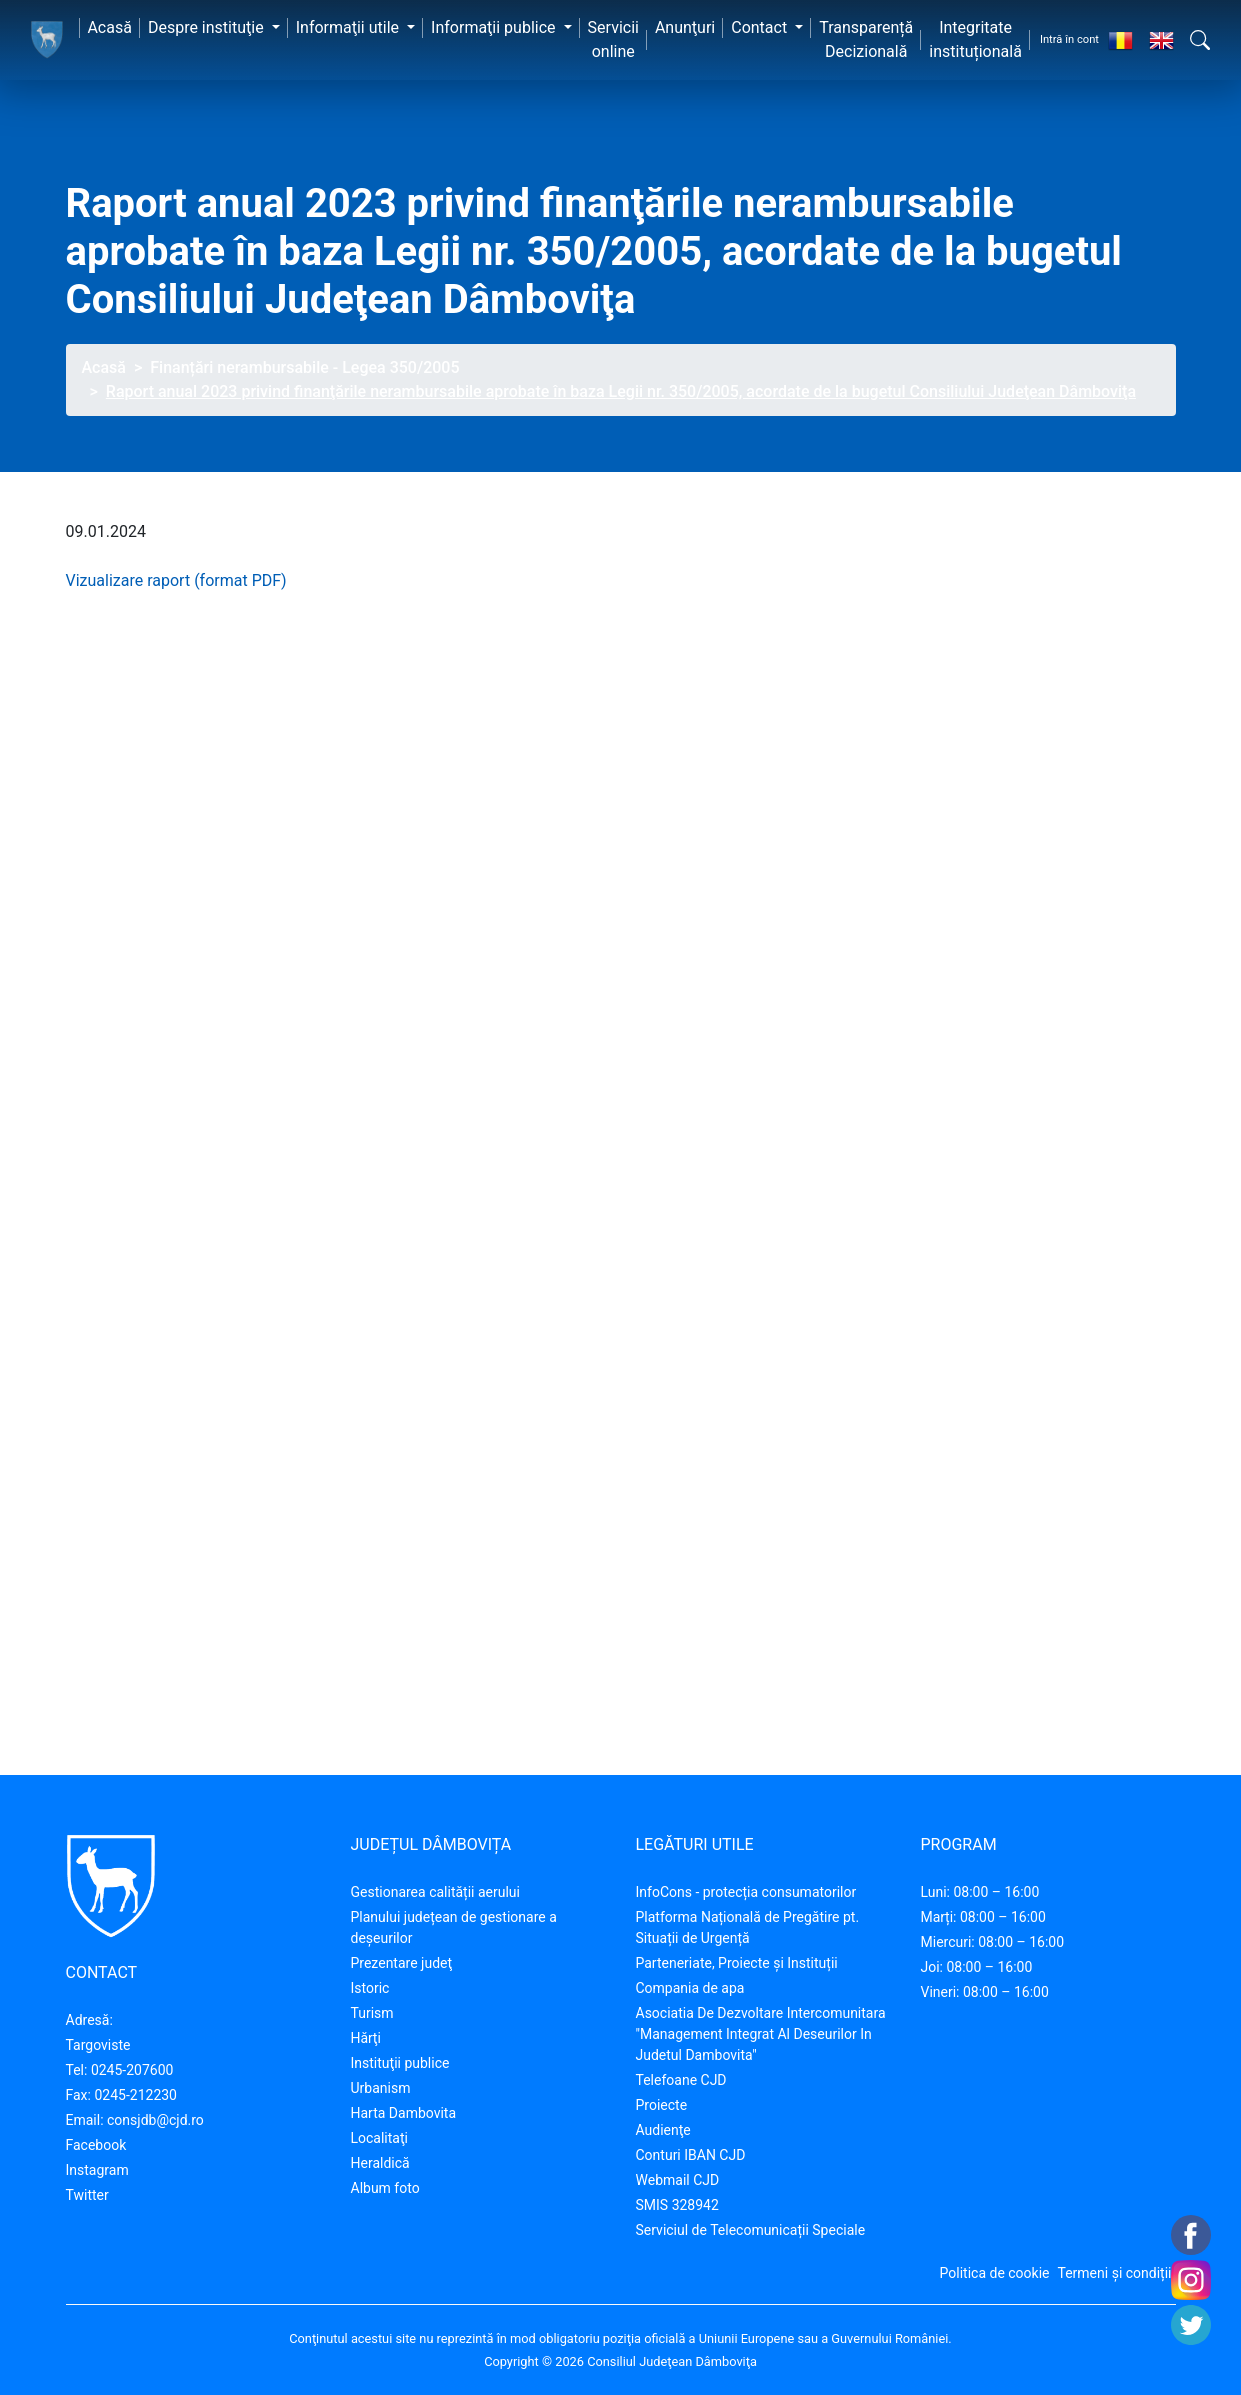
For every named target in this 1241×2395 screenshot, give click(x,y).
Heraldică (380, 2163)
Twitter (87, 2195)
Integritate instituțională (975, 39)
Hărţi (366, 2038)
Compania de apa (690, 1988)
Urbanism (381, 2088)
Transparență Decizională (866, 39)
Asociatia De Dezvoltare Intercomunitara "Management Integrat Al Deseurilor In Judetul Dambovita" (761, 2034)
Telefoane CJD (681, 2080)
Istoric (370, 1988)
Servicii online (613, 39)
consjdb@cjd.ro (155, 2120)
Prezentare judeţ (402, 1963)
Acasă (109, 27)
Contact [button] (761, 27)
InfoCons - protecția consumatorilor (746, 1892)
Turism (372, 2013)
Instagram (97, 2170)
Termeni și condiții (1115, 2273)
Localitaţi (379, 2138)
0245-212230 (135, 2095)
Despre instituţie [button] (208, 27)
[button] (1200, 40)
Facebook (96, 2145)
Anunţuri (685, 27)
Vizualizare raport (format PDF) (176, 580)
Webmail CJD (678, 2180)
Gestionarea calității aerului (435, 1892)
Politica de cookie (995, 2273)
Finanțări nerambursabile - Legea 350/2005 (304, 367)
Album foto (385, 2188)
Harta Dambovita (404, 2113)
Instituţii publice (400, 2063)
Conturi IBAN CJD (691, 2155)
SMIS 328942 (677, 2205)
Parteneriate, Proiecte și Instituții (737, 1963)
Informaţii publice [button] (495, 27)
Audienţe (663, 2130)
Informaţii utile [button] (349, 27)
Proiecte (662, 2105)
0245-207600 (132, 2070)
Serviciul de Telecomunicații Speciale (751, 2230)
